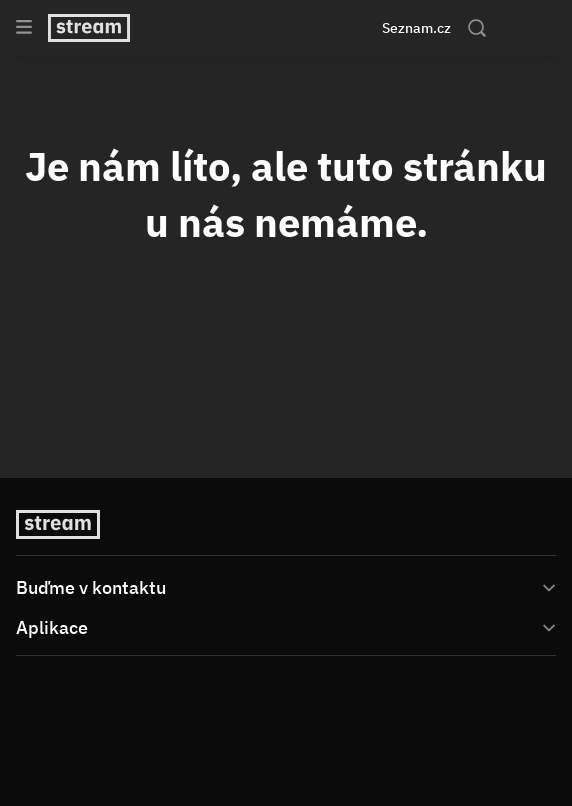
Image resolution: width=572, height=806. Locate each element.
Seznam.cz (416, 28)
